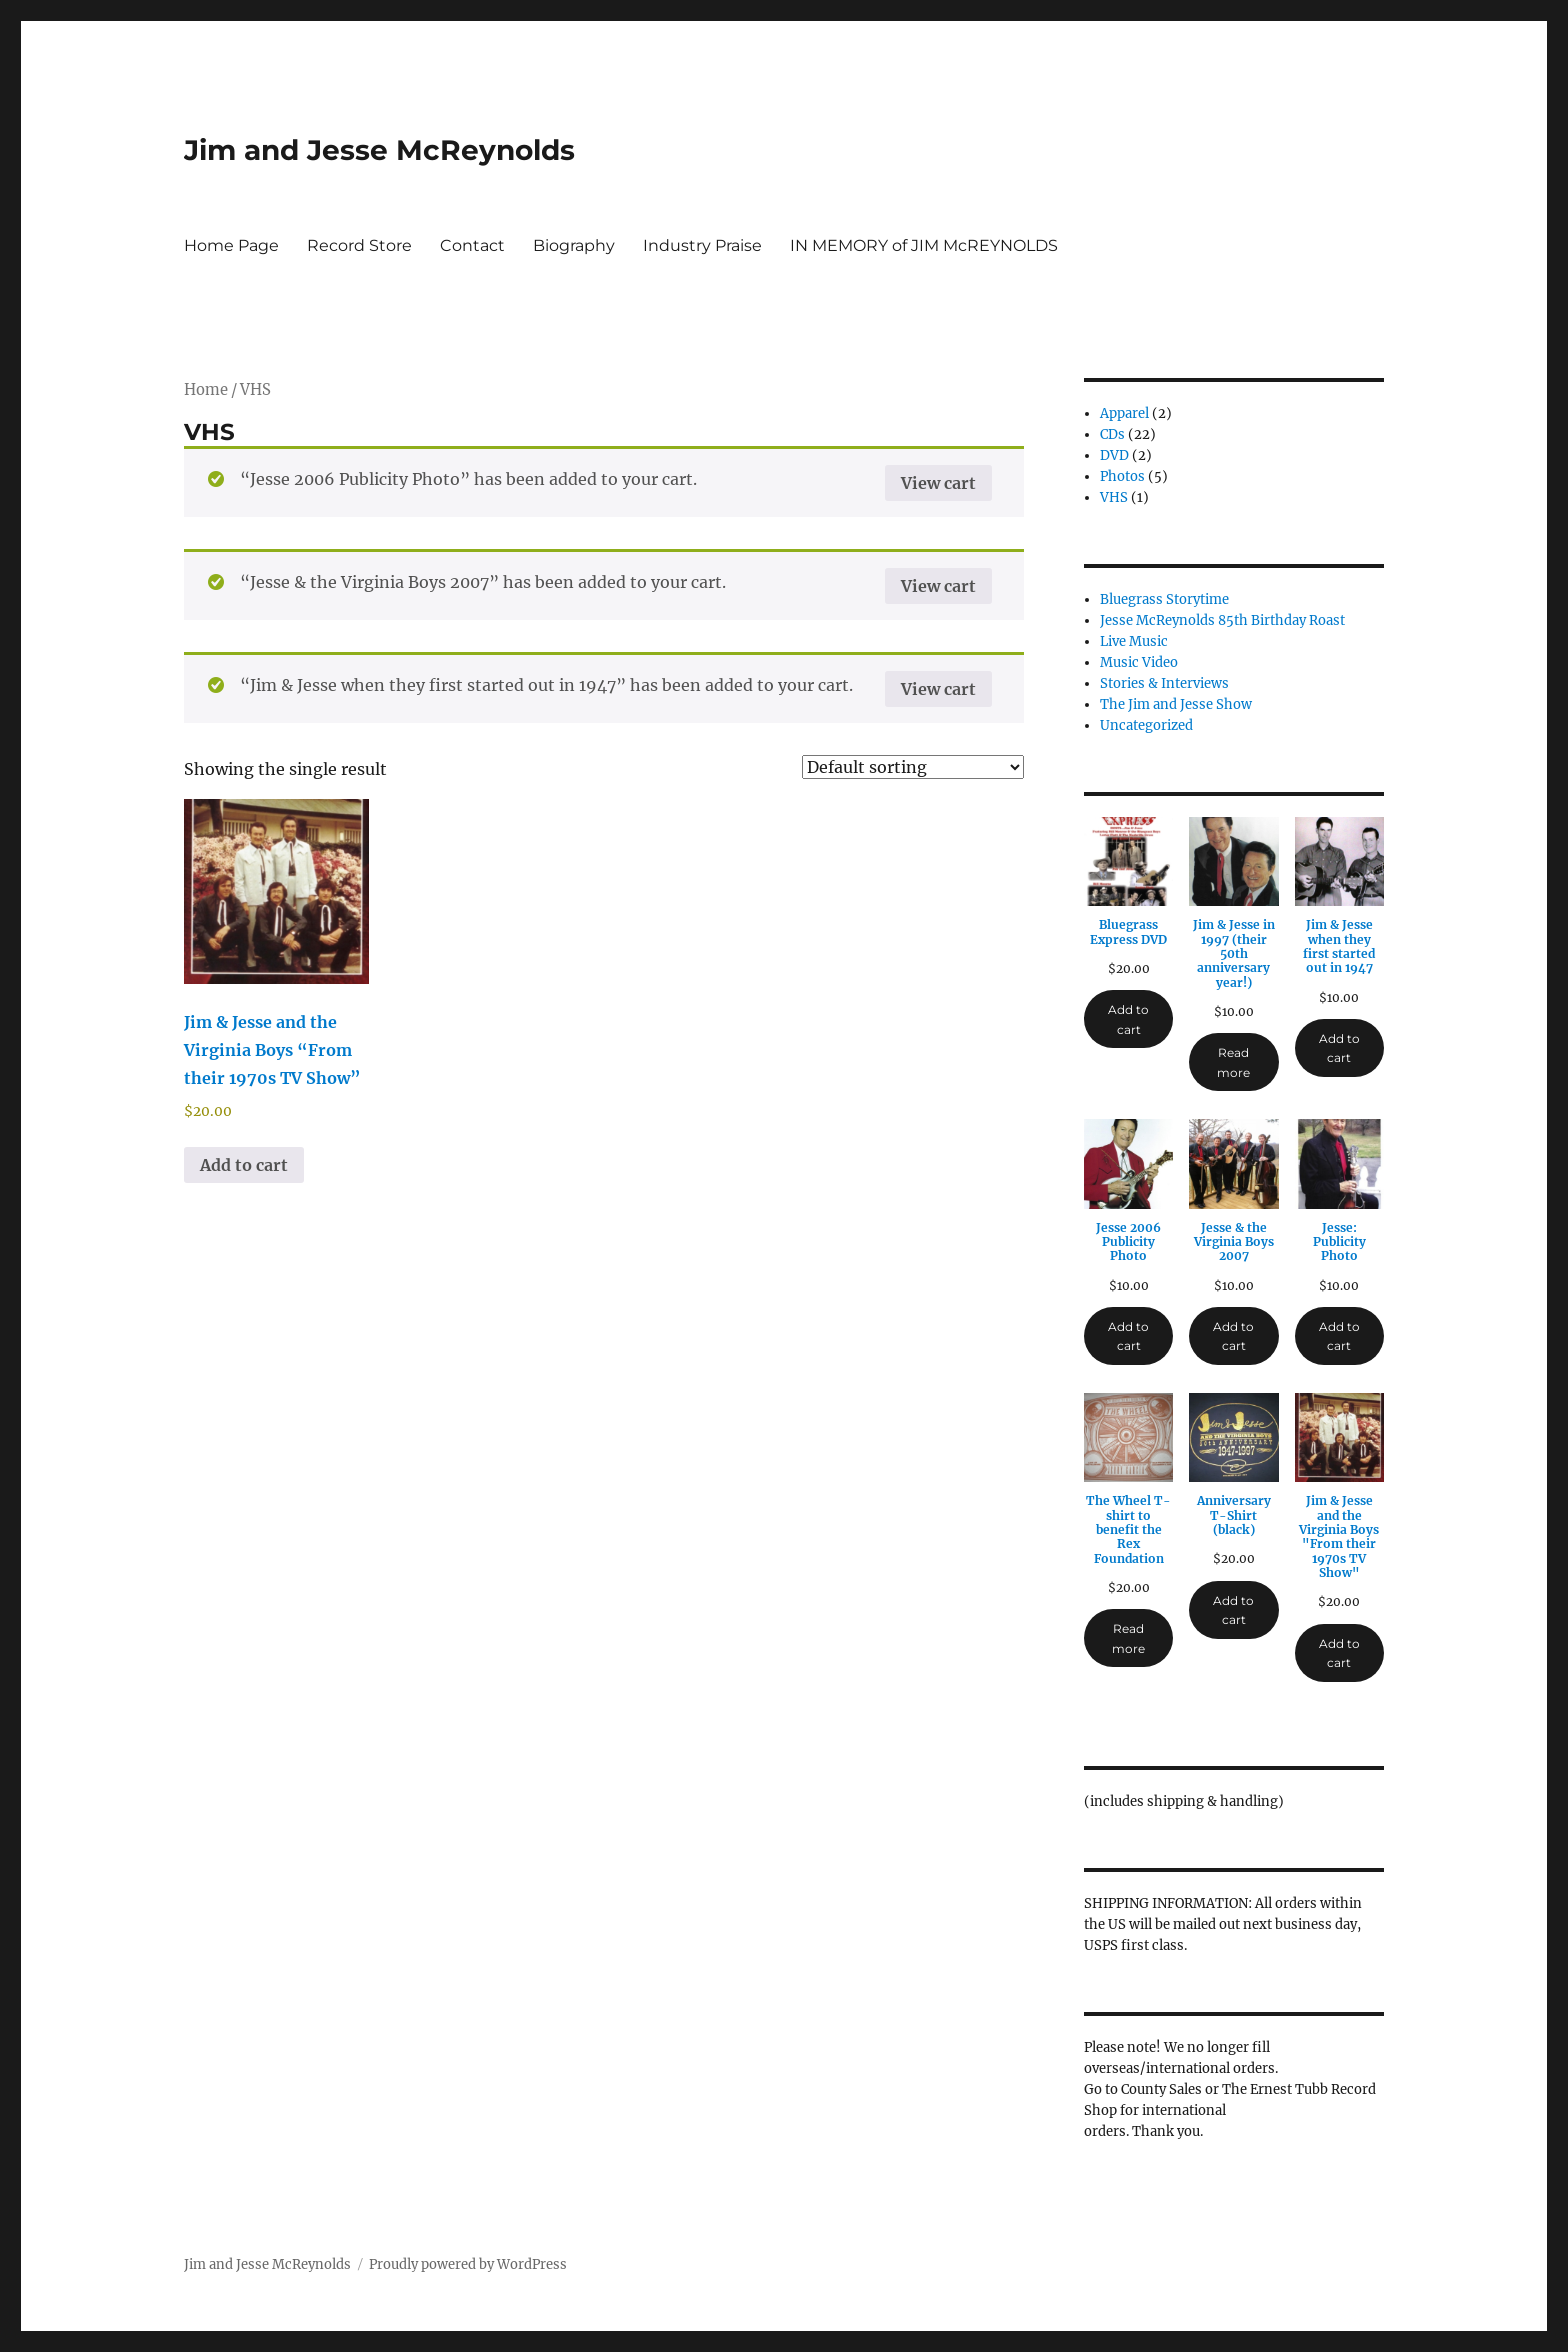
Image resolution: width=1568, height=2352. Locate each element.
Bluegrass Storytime (1164, 599)
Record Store (359, 245)
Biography (574, 245)
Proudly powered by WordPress (468, 2264)
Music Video (1139, 662)
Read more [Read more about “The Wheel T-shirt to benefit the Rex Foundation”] (1128, 1638)
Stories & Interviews (1164, 683)
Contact (472, 245)
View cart (938, 483)
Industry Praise (702, 245)
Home (206, 390)
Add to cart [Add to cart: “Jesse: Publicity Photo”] (1339, 1336)
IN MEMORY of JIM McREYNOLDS (924, 245)
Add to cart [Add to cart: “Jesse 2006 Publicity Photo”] (1128, 1336)
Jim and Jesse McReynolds (379, 150)
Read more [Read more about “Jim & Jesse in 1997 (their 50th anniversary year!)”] (1233, 1062)
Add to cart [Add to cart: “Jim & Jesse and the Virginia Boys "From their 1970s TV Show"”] (1339, 1653)
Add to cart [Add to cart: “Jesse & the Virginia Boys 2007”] (1233, 1336)
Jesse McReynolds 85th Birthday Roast (1222, 620)
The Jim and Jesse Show (1176, 704)
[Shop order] (913, 767)
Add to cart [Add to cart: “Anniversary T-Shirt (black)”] (1233, 1610)
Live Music (1134, 641)
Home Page (231, 245)
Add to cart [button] (244, 1165)
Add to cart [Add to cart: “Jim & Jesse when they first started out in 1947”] (1339, 1048)
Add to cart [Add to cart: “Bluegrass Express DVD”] (1128, 1019)
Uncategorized (1146, 725)
